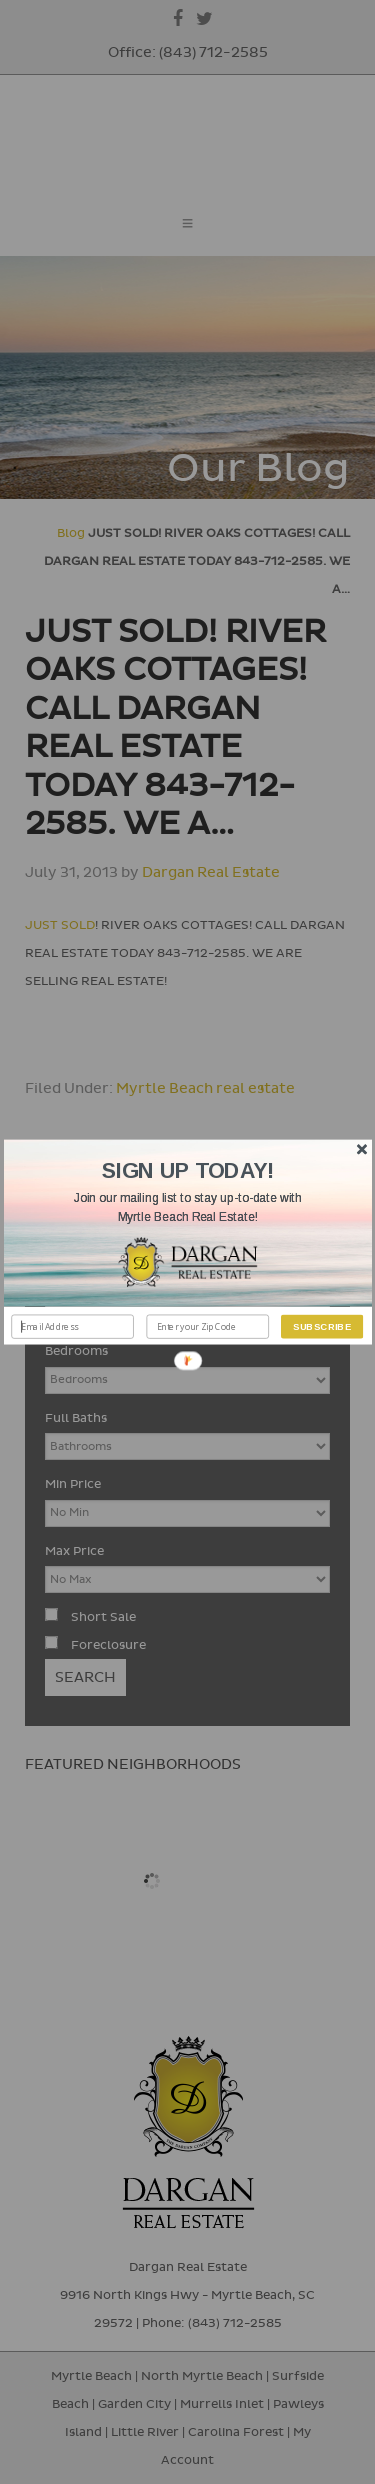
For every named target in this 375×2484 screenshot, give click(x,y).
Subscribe (322, 1326)
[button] (187, 1207)
